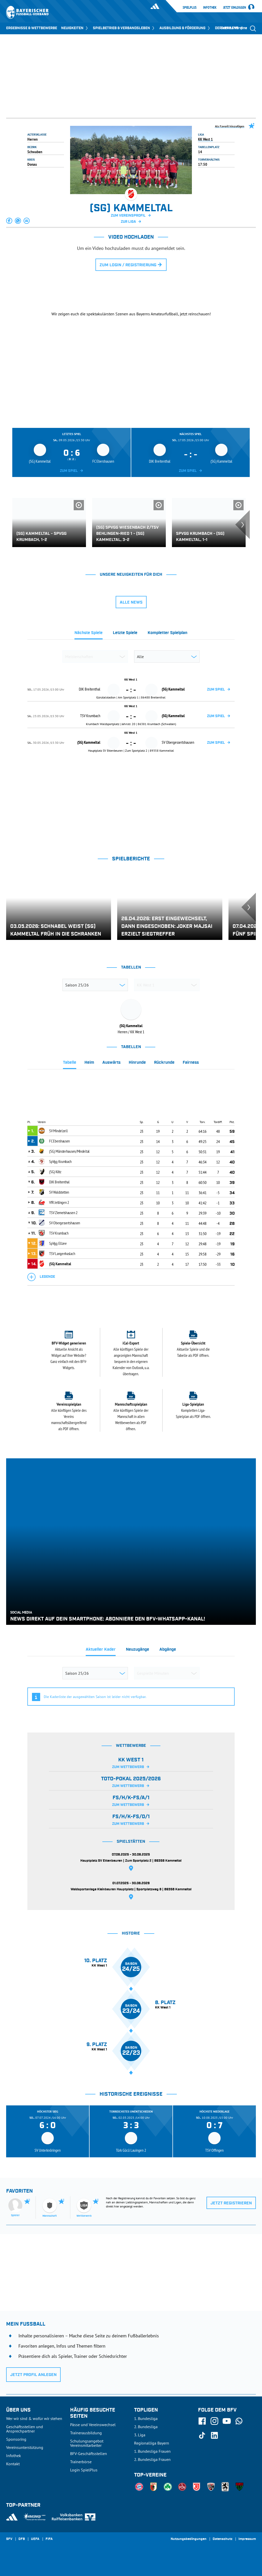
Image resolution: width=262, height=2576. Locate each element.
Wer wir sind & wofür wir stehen (34, 2418)
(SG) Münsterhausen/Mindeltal (69, 1151)
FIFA (49, 2539)
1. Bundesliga (146, 2418)
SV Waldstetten (59, 1192)
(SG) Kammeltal (60, 1263)
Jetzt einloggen (234, 7)
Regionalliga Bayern (151, 2443)
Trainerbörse (81, 2461)
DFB (21, 2539)
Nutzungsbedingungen (188, 2539)
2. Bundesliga (146, 2426)
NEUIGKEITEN (75, 28)
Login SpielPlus (83, 2469)
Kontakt (13, 2463)
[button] (9, 221)
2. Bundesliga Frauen (152, 2459)
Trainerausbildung (86, 2432)
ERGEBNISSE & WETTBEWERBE (31, 28)
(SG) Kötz (55, 1171)
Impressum (247, 2539)
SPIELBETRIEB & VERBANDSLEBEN (124, 28)
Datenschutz (222, 2539)
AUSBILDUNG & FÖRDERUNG (185, 28)
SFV (9, 2539)
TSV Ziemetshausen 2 (63, 1212)
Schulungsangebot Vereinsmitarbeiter (86, 2443)
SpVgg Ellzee (58, 1243)
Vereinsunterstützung (24, 2447)
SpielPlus (189, 7)
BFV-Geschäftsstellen (88, 2453)
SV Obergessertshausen (64, 1222)
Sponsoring (16, 2439)
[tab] (88, 634)
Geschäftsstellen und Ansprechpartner (24, 2429)
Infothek (209, 7)
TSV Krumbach (58, 1233)
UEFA (35, 2539)
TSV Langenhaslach (62, 1253)
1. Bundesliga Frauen (152, 2451)
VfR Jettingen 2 (59, 1202)
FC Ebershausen (59, 1140)
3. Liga (139, 2434)
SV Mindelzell (58, 1130)
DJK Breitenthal (59, 1181)
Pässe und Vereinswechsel (93, 2424)
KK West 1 (205, 139)
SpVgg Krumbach (60, 1161)
